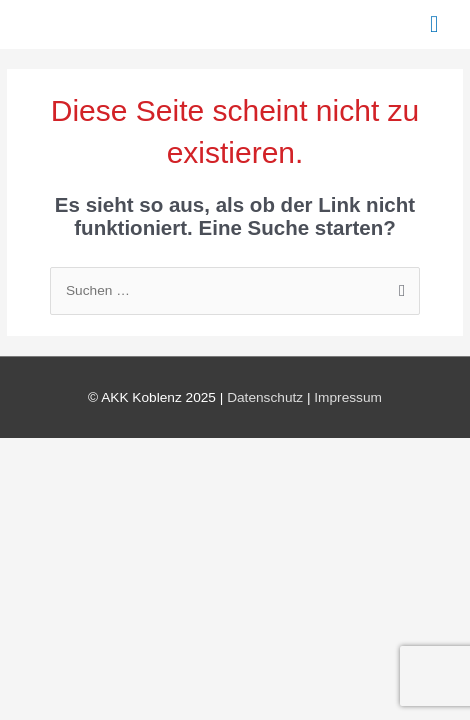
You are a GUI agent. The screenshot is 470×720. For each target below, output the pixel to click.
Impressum (348, 397)
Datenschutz (265, 397)
